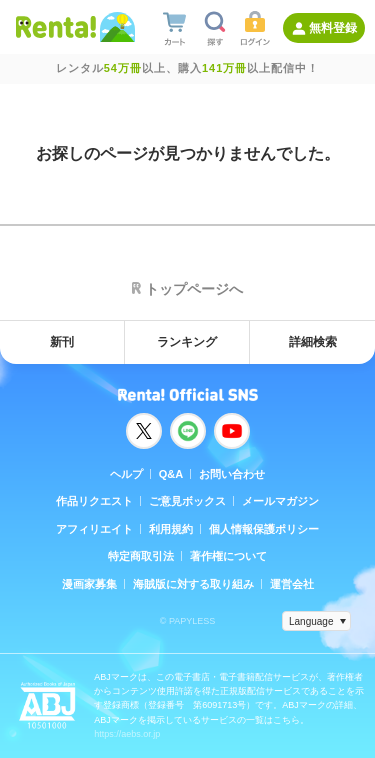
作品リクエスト (94, 501)
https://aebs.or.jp (127, 734)
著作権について (228, 556)
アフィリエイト (94, 529)
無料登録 (333, 28)
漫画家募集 (89, 584)
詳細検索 (313, 342)
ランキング (187, 342)
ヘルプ (126, 474)
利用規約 (171, 529)
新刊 (62, 342)
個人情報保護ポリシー (264, 529)
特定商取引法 (141, 556)
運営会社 (292, 584)
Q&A (171, 474)
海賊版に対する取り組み (193, 584)
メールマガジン (280, 501)
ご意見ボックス (187, 501)
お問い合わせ (232, 474)
